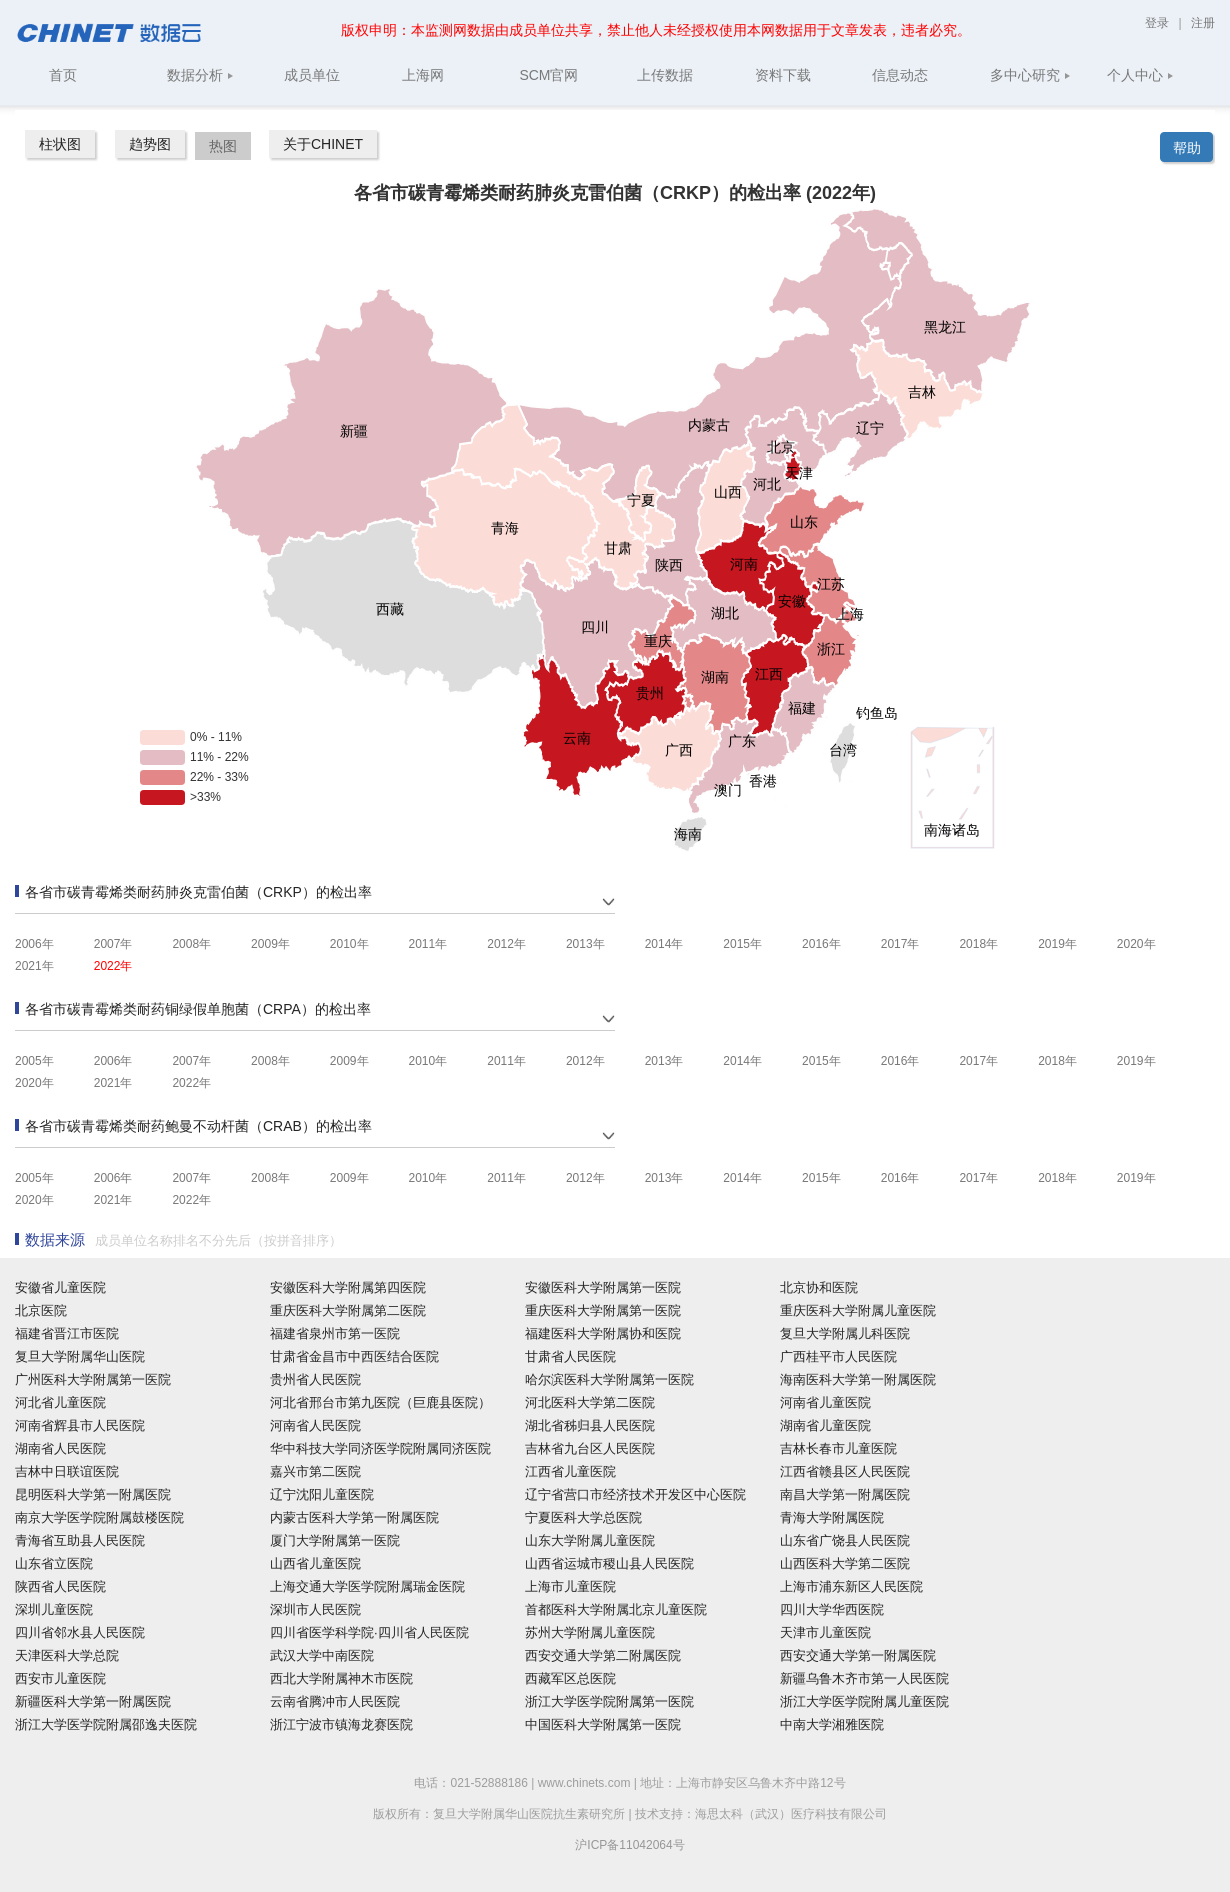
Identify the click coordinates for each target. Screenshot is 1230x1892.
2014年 (664, 944)
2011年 (428, 944)
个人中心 (1140, 75)
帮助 (1187, 148)
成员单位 (312, 75)
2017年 (900, 944)
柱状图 (60, 144)
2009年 (270, 944)
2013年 (585, 944)
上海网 (423, 75)
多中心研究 (1030, 75)
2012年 (506, 944)
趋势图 (150, 144)
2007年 (113, 944)
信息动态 (900, 75)
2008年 (191, 944)
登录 (1158, 23)
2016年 (821, 944)
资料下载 (783, 75)
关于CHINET (323, 144)
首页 (63, 75)
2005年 (34, 1061)
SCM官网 (548, 75)
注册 (1203, 23)
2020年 (1136, 944)
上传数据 (665, 75)
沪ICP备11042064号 (629, 1845)
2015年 (742, 944)
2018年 (978, 944)
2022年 (113, 966)
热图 (223, 146)
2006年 (34, 944)
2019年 (1057, 944)
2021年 (34, 966)
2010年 (349, 944)
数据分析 (200, 75)
